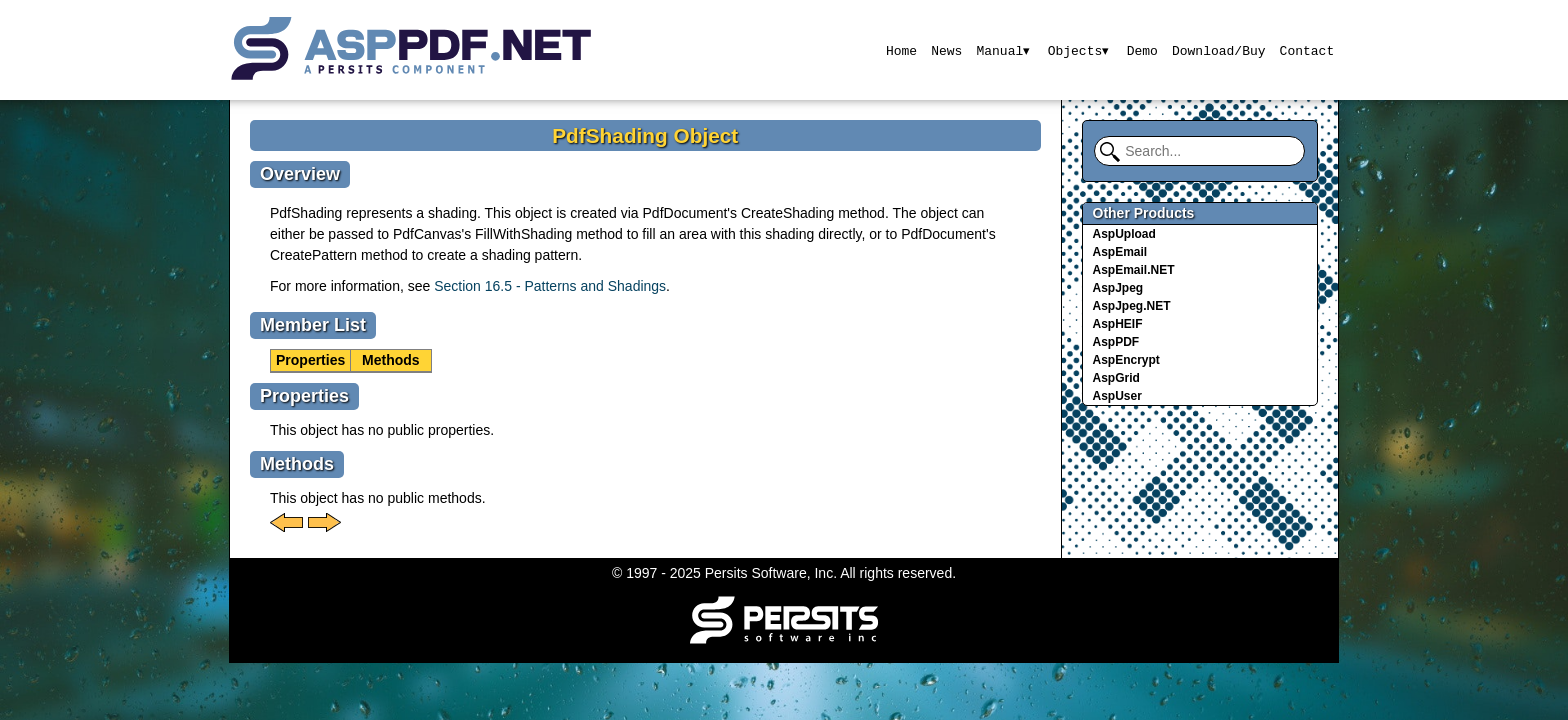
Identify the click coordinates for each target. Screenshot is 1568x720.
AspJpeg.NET (1132, 306)
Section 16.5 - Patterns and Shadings (550, 286)
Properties (310, 360)
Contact (1307, 50)
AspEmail (1120, 252)
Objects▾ (1078, 50)
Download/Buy (1219, 50)
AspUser (1117, 396)
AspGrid (1116, 378)
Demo (1142, 50)
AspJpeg (1118, 288)
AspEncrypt (1126, 360)
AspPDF (1116, 342)
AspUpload (1124, 234)
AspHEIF (1118, 324)
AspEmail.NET (1134, 270)
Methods (391, 360)
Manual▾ (1002, 50)
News (945, 50)
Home (899, 50)
